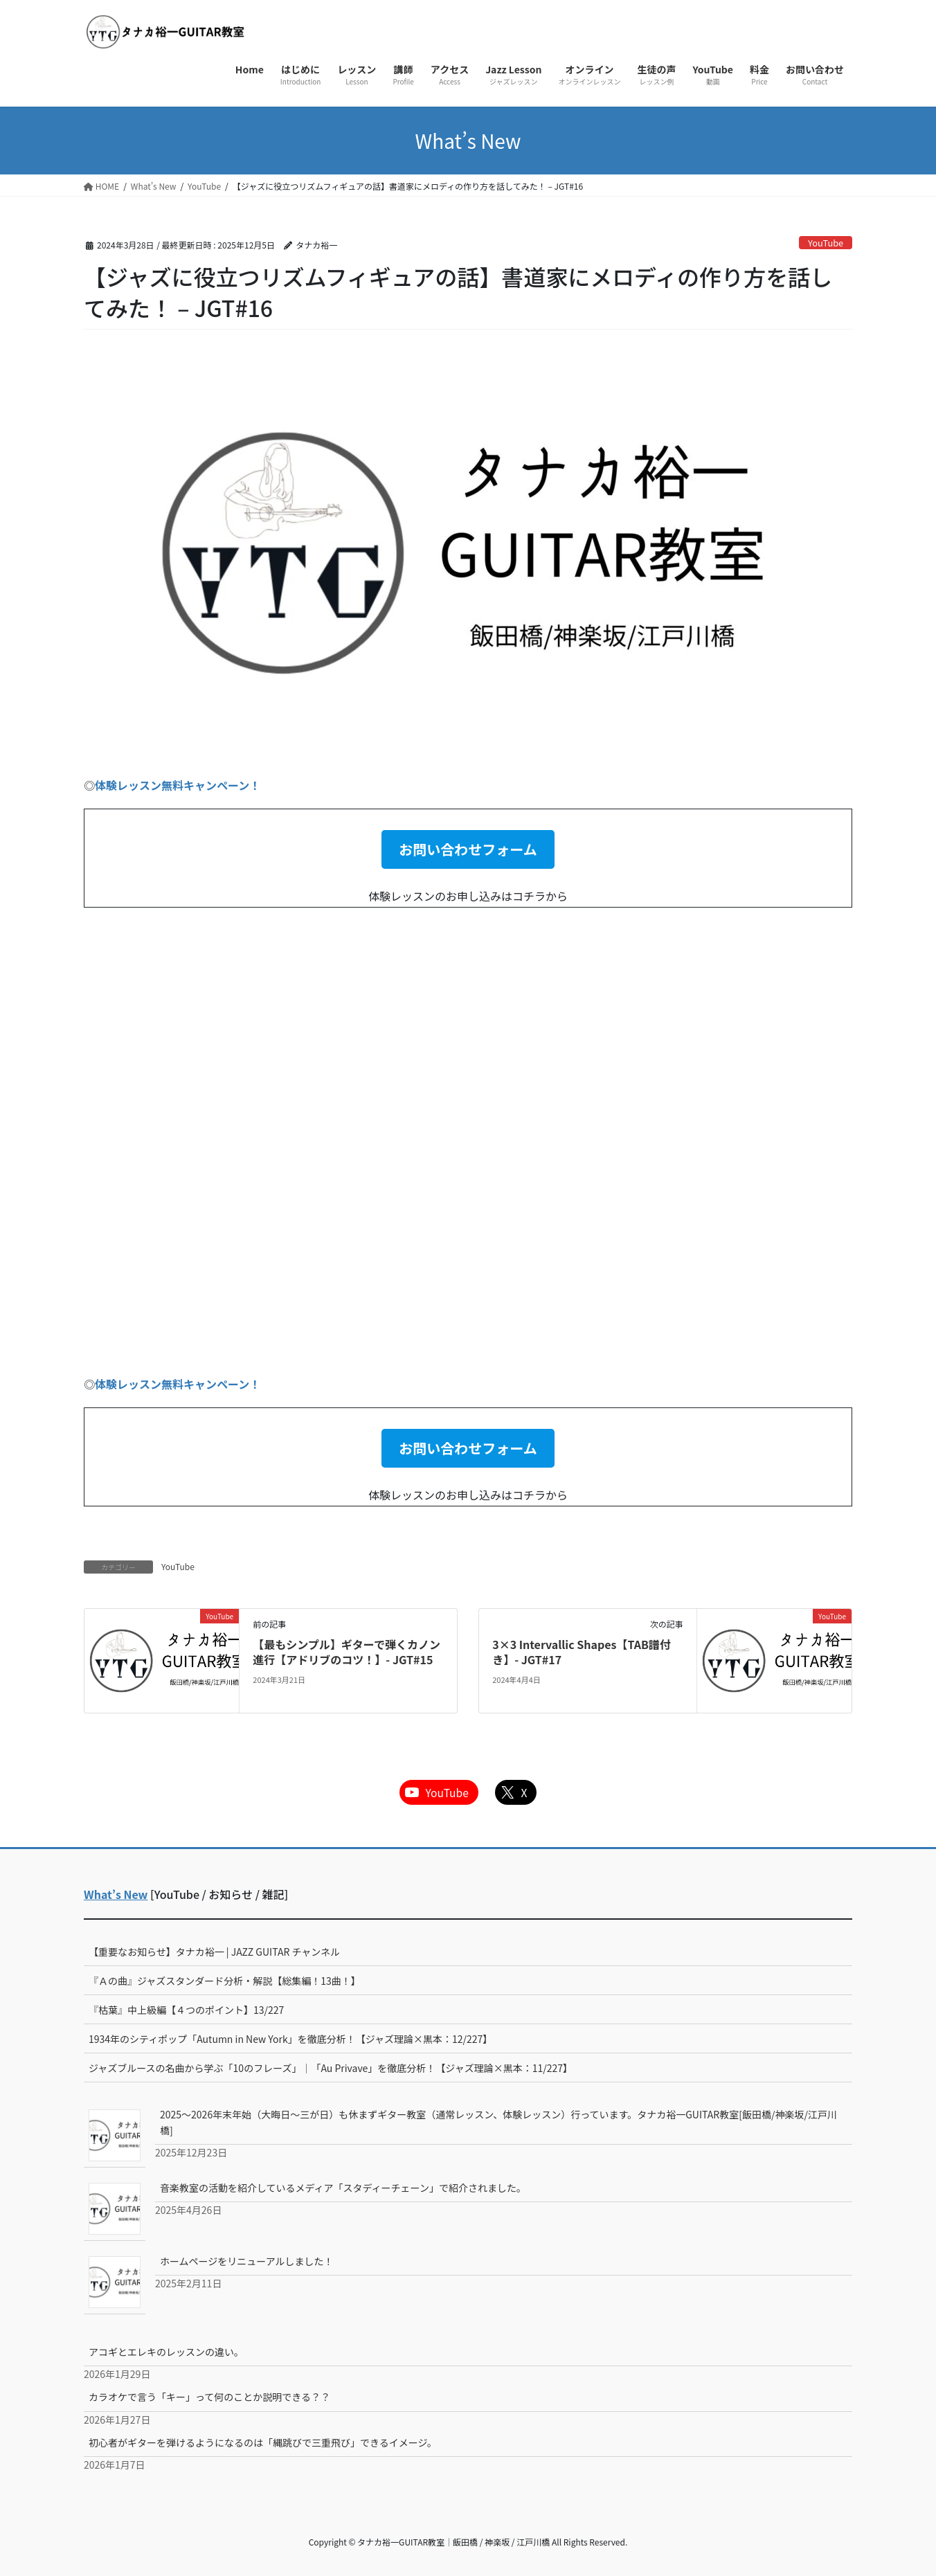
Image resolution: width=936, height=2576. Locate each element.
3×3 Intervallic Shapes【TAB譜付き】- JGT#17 (581, 1652)
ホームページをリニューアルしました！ (247, 2261)
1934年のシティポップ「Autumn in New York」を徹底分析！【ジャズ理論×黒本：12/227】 (290, 2039)
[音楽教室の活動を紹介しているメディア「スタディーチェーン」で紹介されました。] (114, 2208)
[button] (467, 849)
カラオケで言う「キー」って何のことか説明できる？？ (209, 2397)
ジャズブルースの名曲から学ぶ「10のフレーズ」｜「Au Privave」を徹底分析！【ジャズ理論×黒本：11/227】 (331, 2068)
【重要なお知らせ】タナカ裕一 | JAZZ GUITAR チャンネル (214, 1951)
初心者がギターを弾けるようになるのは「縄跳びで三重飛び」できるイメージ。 (263, 2442)
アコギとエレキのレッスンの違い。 (166, 2352)
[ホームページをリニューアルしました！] (114, 2281)
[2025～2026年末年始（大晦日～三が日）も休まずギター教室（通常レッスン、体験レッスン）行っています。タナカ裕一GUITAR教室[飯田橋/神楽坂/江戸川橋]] (114, 2135)
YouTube (825, 242)
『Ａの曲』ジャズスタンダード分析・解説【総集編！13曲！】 (225, 1981)
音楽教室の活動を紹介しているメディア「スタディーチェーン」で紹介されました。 (343, 2188)
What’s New (115, 1894)
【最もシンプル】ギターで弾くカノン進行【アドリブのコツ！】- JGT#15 (346, 1652)
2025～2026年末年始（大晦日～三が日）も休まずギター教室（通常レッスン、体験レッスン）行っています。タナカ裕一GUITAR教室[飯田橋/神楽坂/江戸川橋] (498, 2122)
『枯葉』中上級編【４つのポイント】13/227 (186, 2010)
